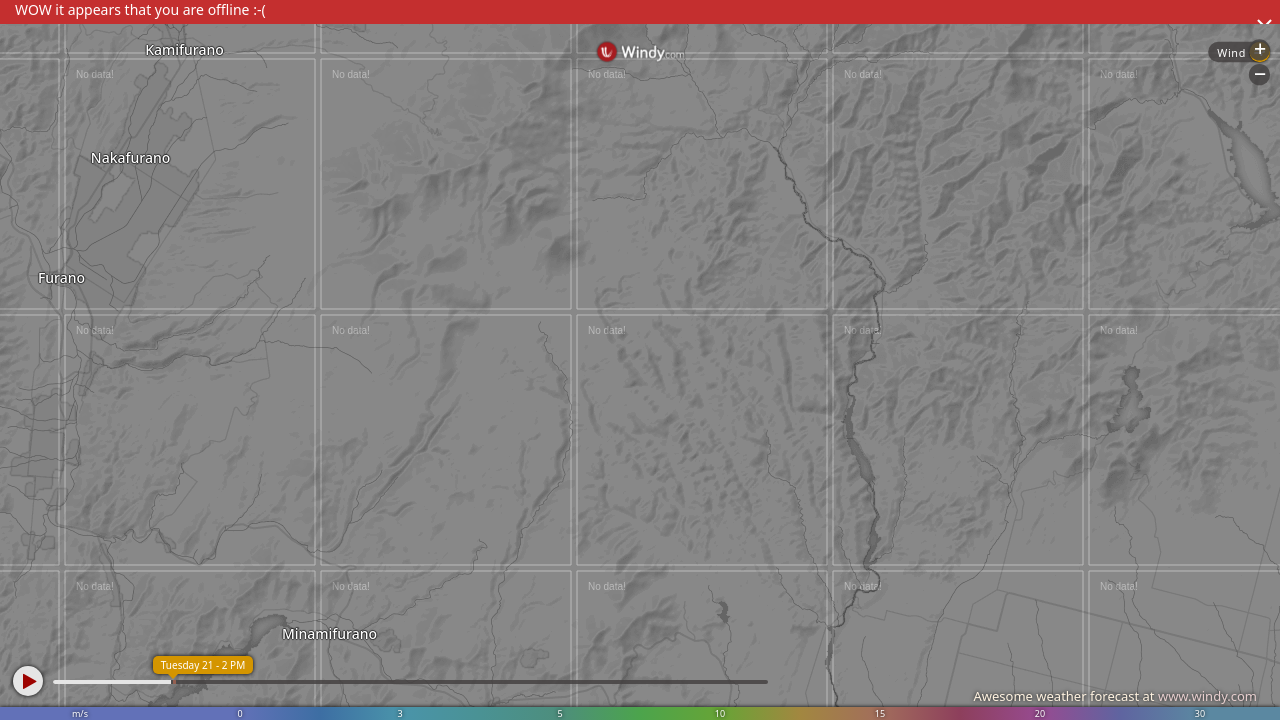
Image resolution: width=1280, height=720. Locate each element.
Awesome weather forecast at (1115, 696)
